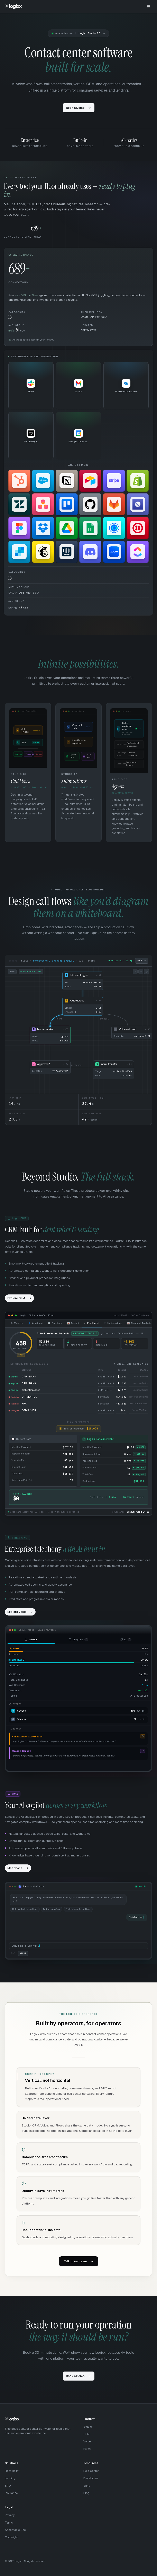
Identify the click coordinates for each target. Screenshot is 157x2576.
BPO (8, 2485)
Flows (87, 2449)
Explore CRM (19, 1298)
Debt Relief (12, 2471)
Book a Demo (78, 108)
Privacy (10, 2515)
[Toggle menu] (148, 6)
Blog (86, 2493)
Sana (86, 2485)
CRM (86, 2434)
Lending (10, 2478)
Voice (87, 2441)
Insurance (11, 2493)
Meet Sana (18, 1868)
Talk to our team (78, 2261)
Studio (87, 2426)
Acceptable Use (15, 2530)
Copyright (11, 2537)
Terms (9, 2522)
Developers (91, 2478)
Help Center (91, 2471)
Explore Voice (20, 1612)
